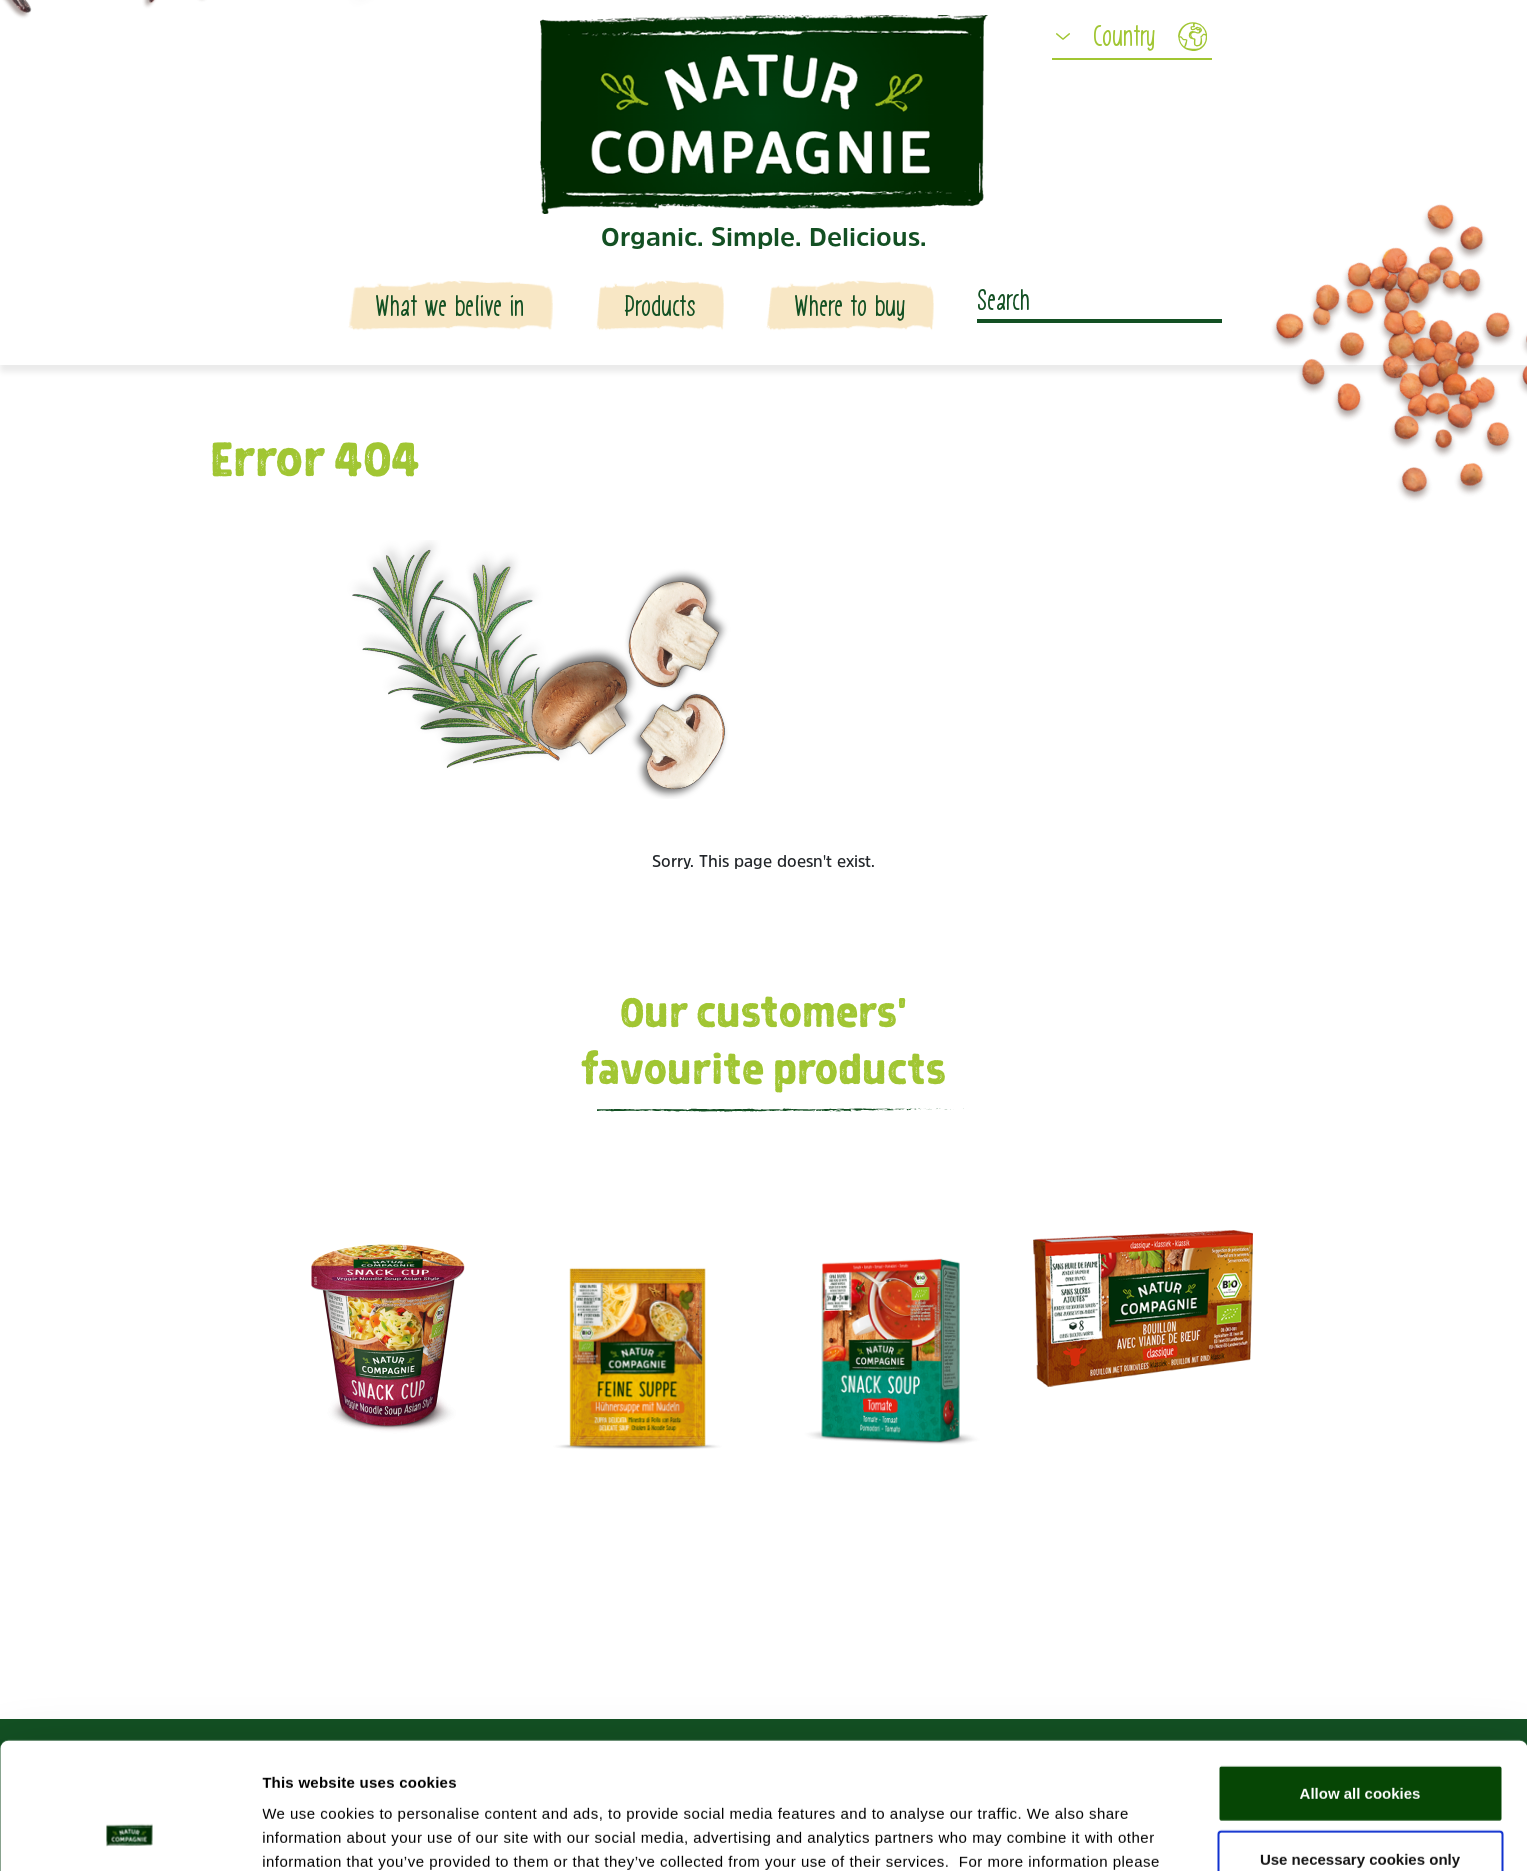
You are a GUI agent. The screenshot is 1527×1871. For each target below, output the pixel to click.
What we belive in (451, 306)
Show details (1049, 1831)
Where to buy (850, 306)
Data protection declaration (450, 1766)
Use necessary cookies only (1360, 1740)
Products (660, 306)
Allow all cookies (1360, 1674)
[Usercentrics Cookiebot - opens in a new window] (129, 1832)
